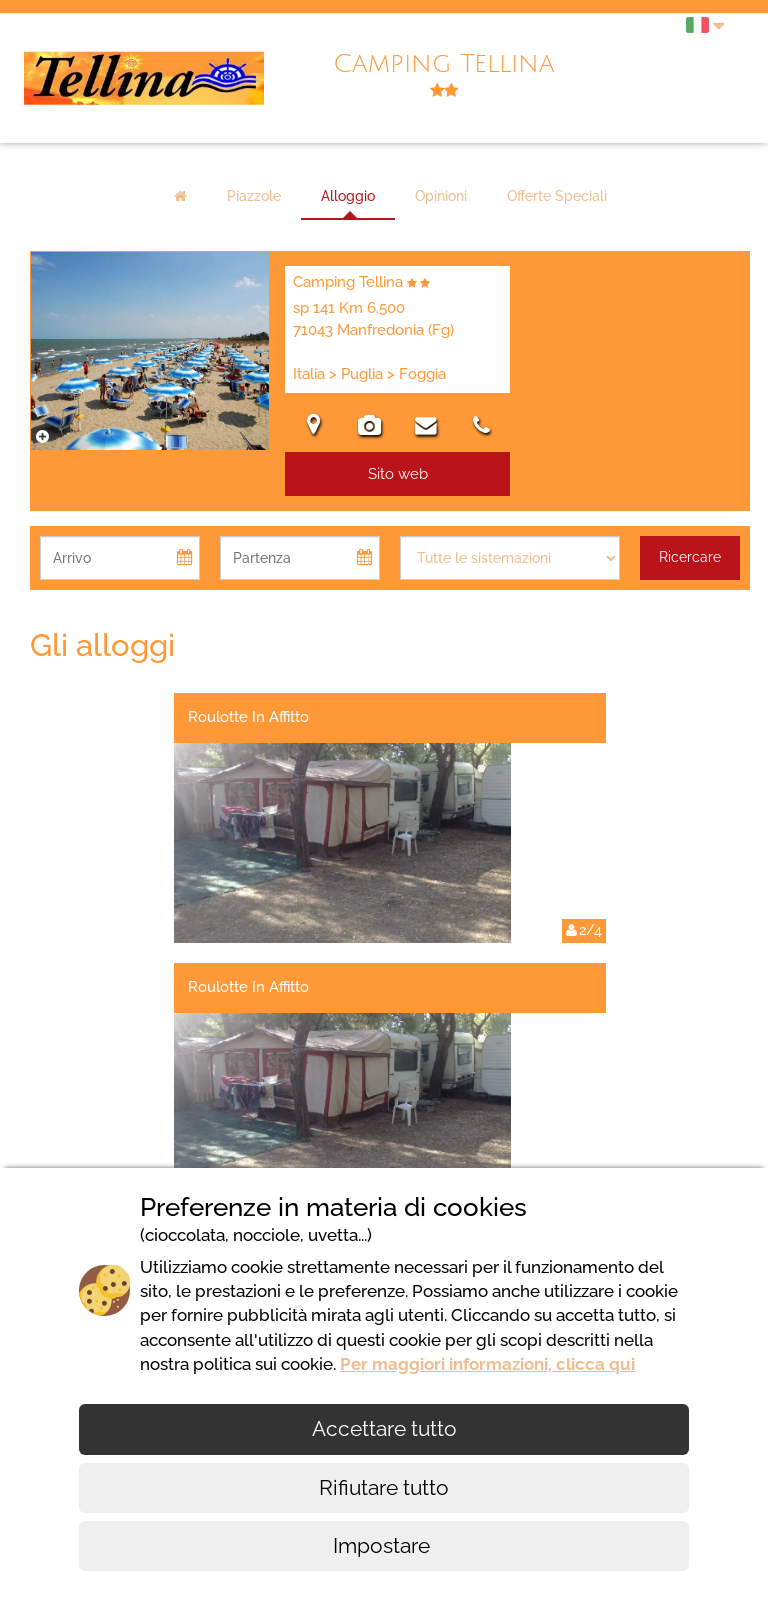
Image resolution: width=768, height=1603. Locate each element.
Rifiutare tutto (384, 1487)
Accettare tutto (384, 1428)
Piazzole (254, 196)
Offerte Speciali (557, 196)
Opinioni (441, 196)
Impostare (384, 1545)
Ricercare (690, 557)
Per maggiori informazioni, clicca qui (487, 1364)
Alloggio (348, 196)
